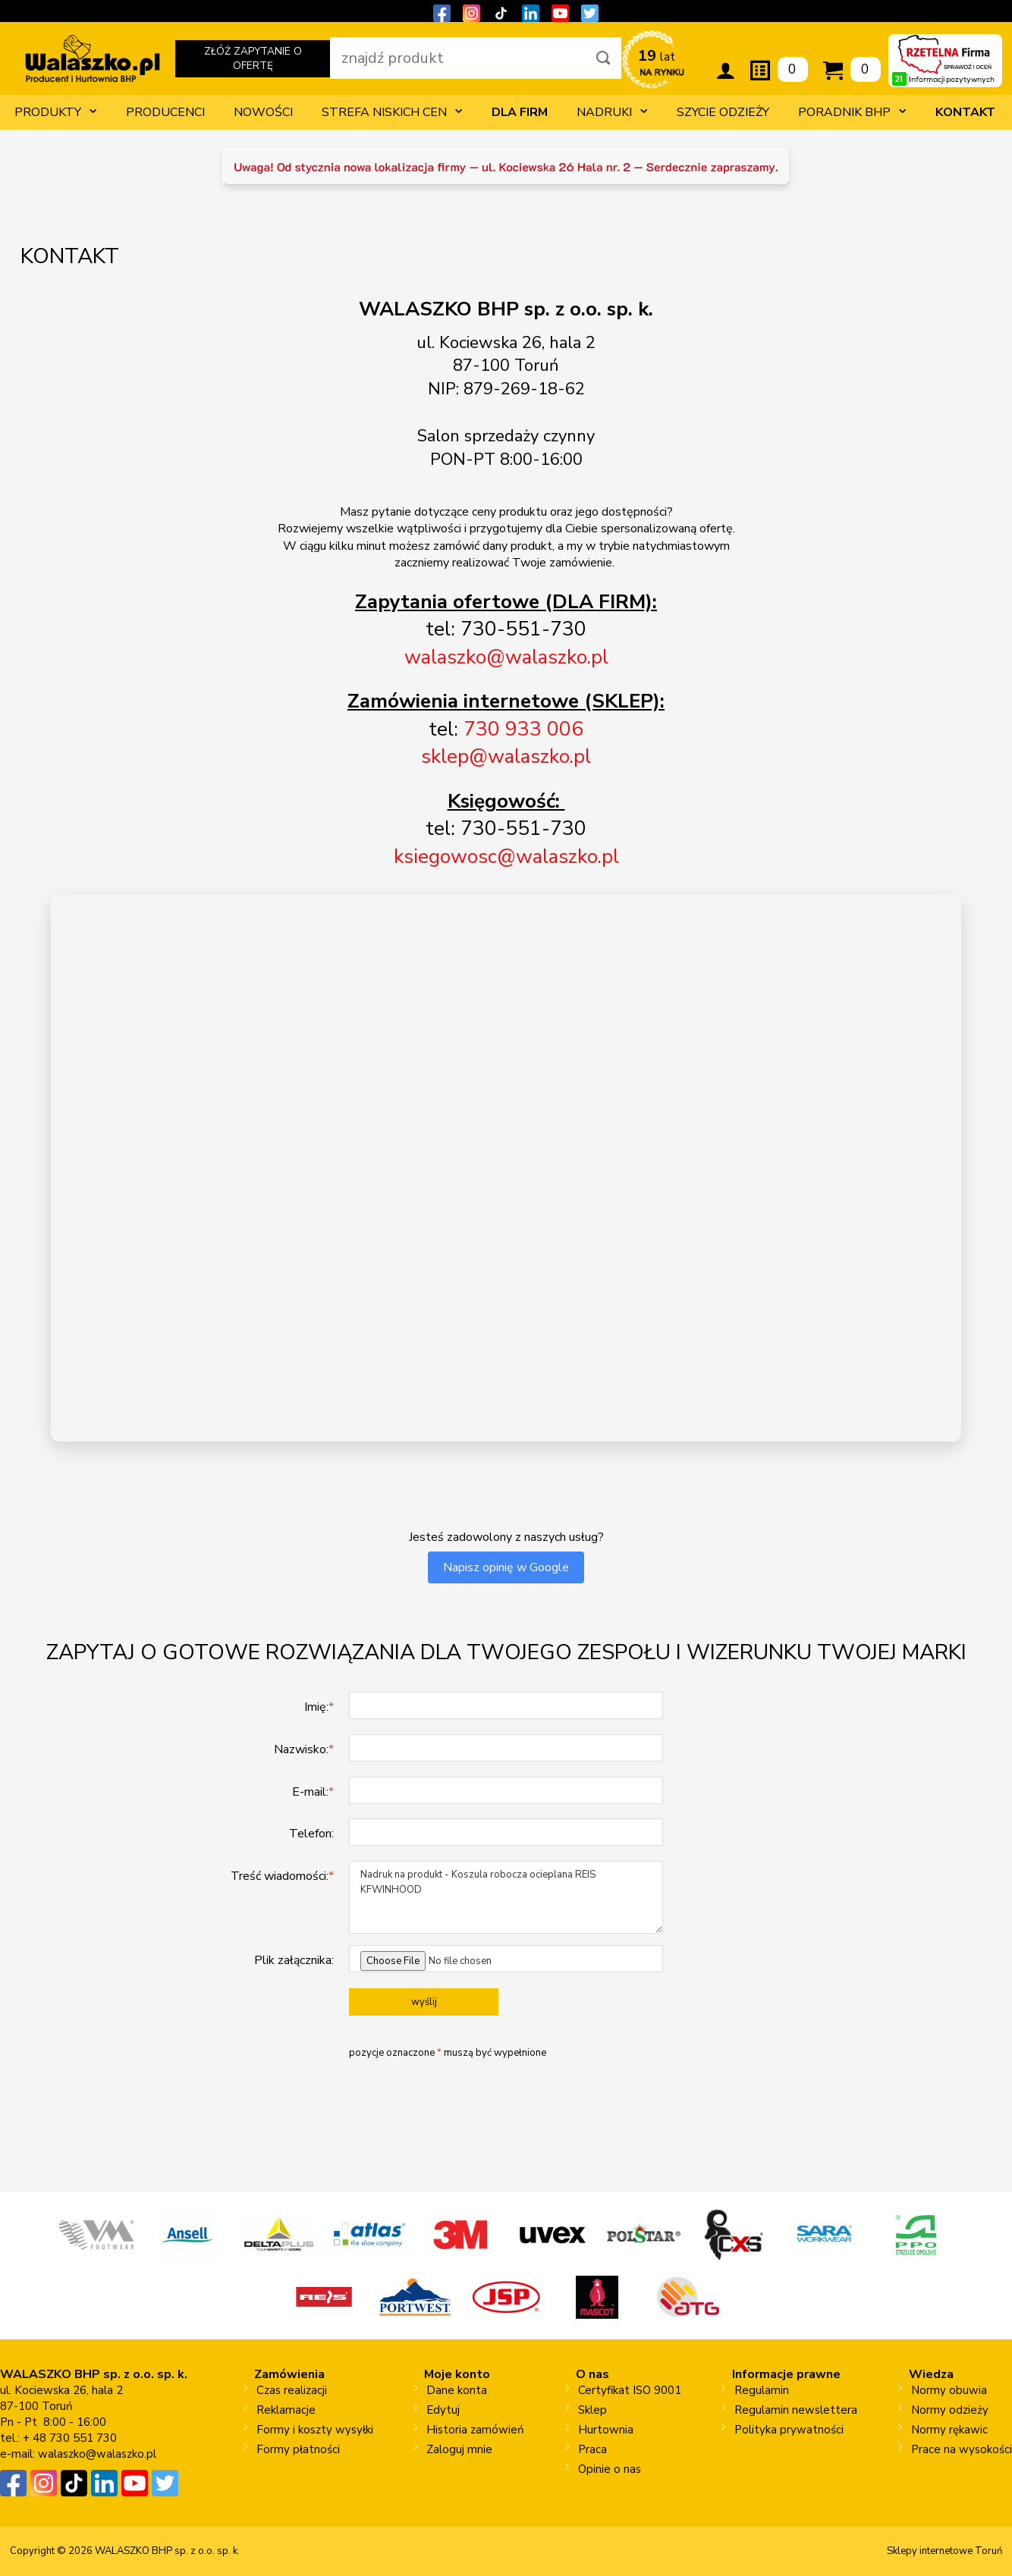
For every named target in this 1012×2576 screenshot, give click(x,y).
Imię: (319, 1707)
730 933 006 (523, 729)
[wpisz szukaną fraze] (457, 58)
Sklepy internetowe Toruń (944, 2551)
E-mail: (313, 1792)
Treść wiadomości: (282, 1876)
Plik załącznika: (294, 1960)
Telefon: (311, 1833)
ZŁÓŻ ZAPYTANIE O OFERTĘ (252, 60)
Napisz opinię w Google (506, 1567)
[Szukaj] (603, 58)
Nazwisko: (304, 1749)
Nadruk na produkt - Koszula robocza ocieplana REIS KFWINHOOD (506, 1897)
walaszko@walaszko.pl (97, 2453)
